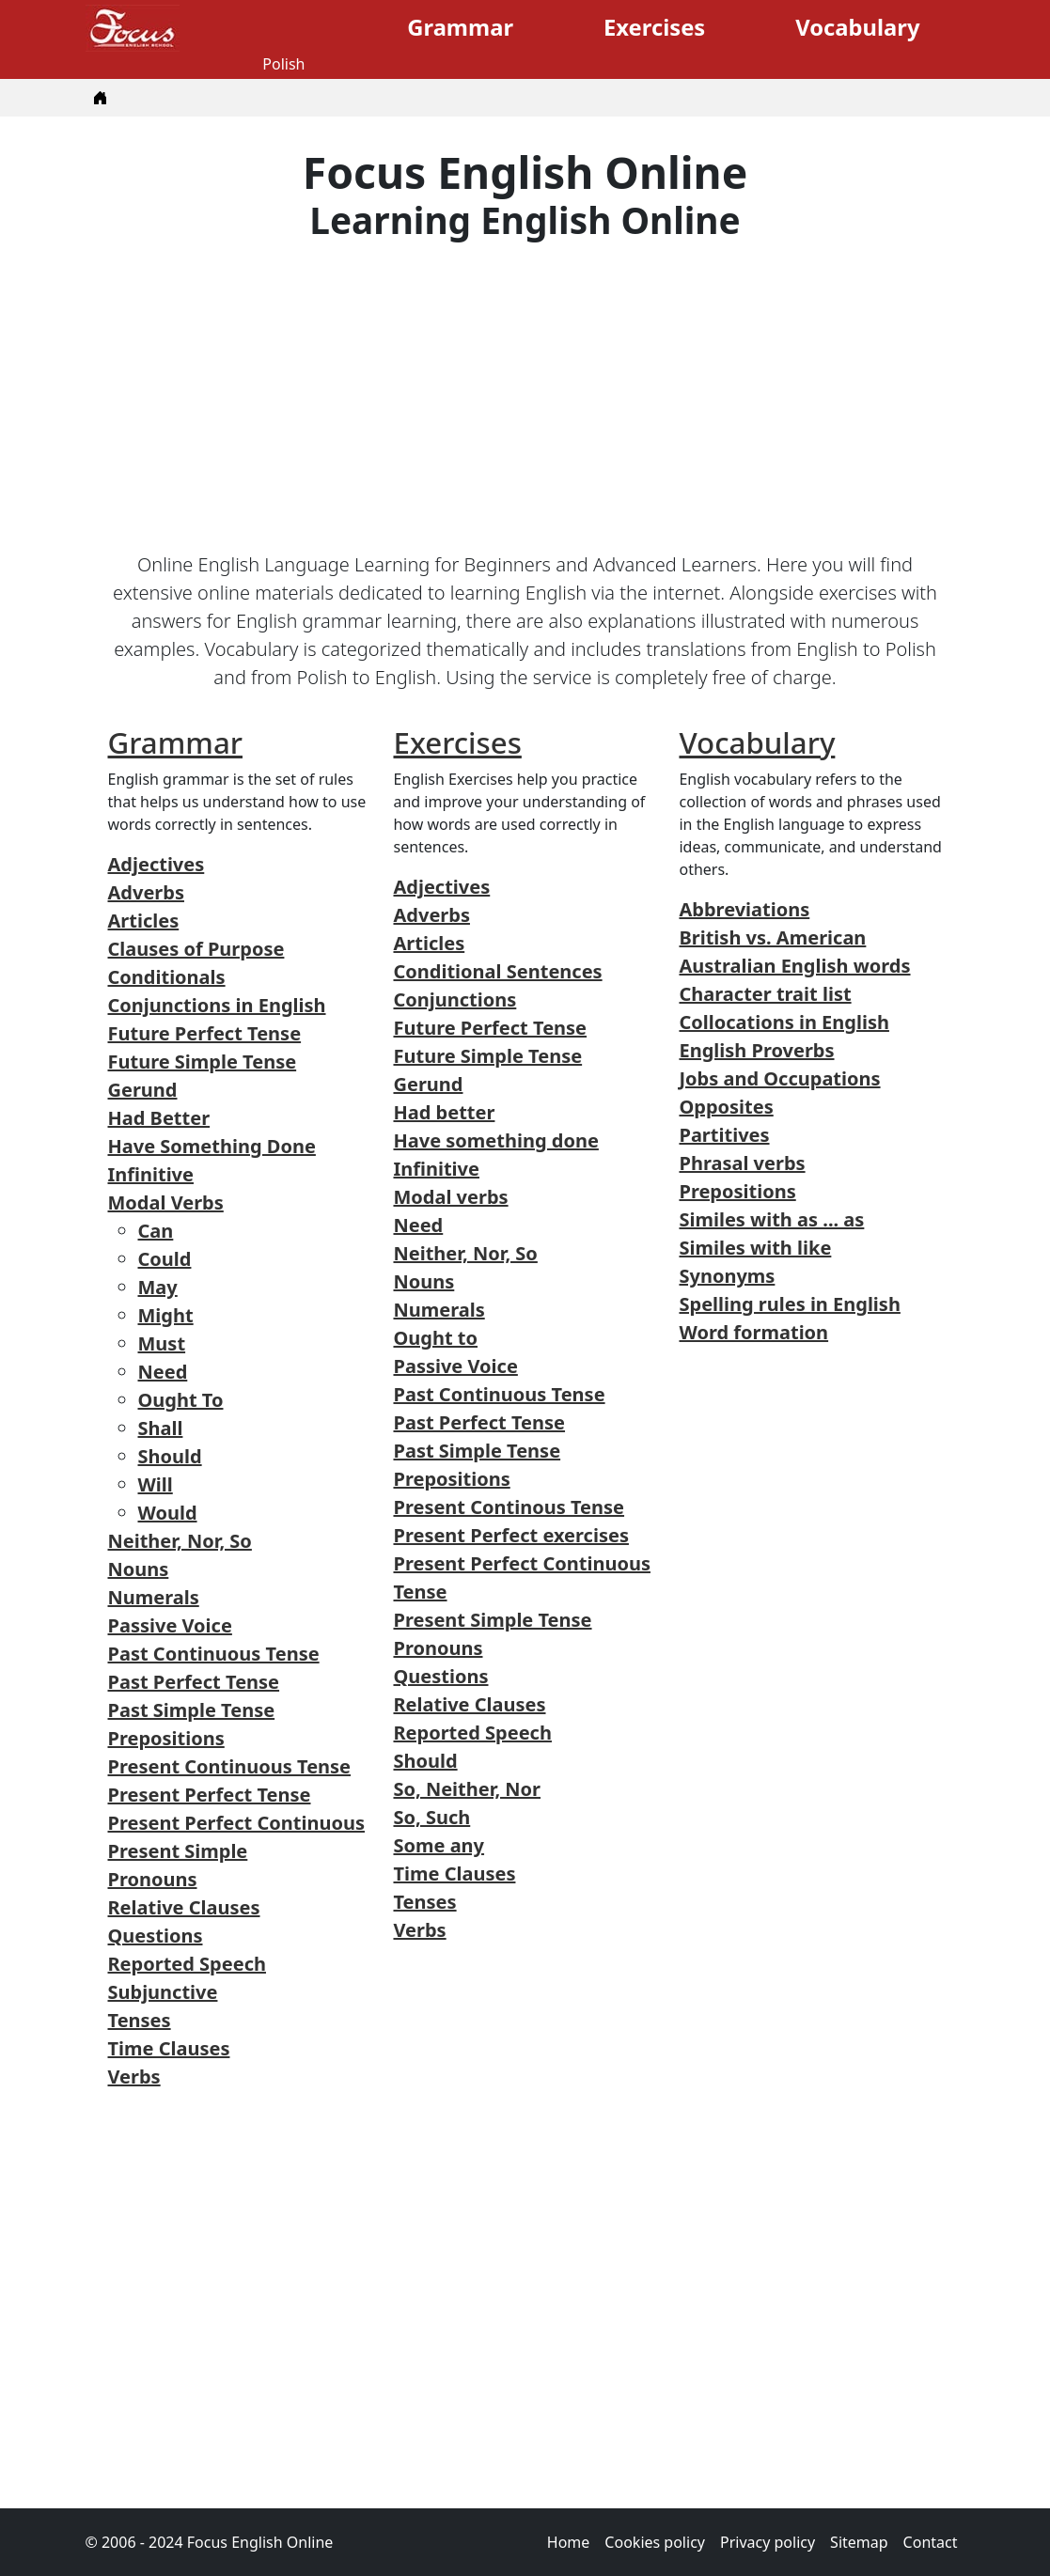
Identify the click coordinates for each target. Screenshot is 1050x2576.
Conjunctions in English (217, 1005)
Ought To (181, 1400)
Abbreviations (744, 909)
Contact (930, 2542)
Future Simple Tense (202, 1061)
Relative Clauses (184, 1907)
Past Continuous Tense (214, 1653)
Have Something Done (212, 1146)
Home (568, 2542)
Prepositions (166, 1738)
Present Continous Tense (508, 1507)
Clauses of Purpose (196, 948)
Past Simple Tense (191, 1710)
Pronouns (152, 1879)
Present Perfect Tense (209, 1794)
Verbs (134, 2076)
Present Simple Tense (492, 1619)
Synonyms (727, 1275)
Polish (283, 64)
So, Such (431, 1817)
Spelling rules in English (789, 1304)
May (158, 1287)
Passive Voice (170, 1625)
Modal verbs (450, 1197)
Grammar (460, 27)
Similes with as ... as (771, 1219)
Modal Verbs (166, 1202)
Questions (155, 1935)
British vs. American (772, 937)
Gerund (143, 1089)
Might (166, 1315)
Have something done (495, 1140)
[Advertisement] (525, 396)
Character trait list (765, 994)
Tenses (139, 2020)
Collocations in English (783, 1022)
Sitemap (859, 2542)
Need (163, 1371)
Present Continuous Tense (230, 1766)
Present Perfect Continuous (236, 1822)
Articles (144, 920)
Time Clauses (169, 2048)
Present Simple (178, 1851)
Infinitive (151, 1174)
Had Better (159, 1118)
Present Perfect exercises (510, 1535)
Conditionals (167, 977)
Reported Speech (187, 1963)
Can (156, 1230)
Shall (160, 1428)
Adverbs (146, 892)
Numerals (153, 1597)
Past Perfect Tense (194, 1681)
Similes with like (755, 1247)
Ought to (435, 1337)
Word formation (753, 1332)
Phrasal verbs (742, 1163)
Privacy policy (767, 2542)
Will (155, 1484)
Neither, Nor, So (180, 1540)
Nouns (138, 1569)
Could (165, 1259)
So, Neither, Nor (467, 1789)
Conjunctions (454, 999)
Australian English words (794, 965)
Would (167, 1512)
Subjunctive (163, 1992)
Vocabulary (857, 27)
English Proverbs (756, 1050)
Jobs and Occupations (779, 1078)
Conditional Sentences (497, 971)
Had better (443, 1112)
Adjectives (156, 864)
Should (170, 1456)
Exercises (654, 27)
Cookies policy (654, 2542)
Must (162, 1343)
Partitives (724, 1134)
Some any (438, 1845)
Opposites (726, 1106)
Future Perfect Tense (205, 1033)
